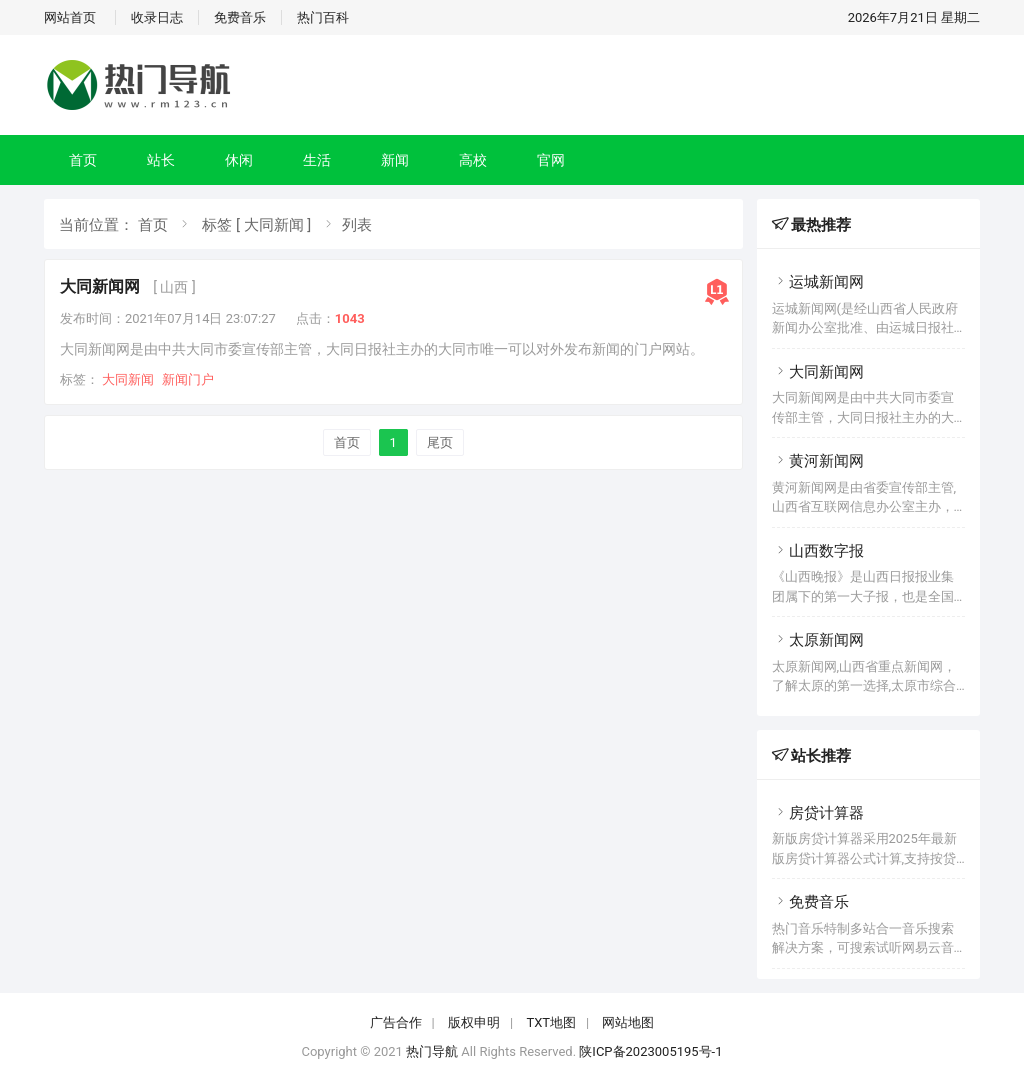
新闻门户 (188, 379)
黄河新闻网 (818, 461)
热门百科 (323, 17)
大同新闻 (128, 379)
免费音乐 (240, 17)
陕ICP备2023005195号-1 (650, 1051)
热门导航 (432, 1051)
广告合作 (396, 1022)
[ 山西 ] (174, 287)
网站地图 (628, 1022)
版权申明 (474, 1022)
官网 (551, 160)
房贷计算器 (818, 813)
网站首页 (70, 17)
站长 (161, 160)
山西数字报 (818, 551)
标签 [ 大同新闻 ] (256, 225)
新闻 (395, 160)
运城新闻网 (818, 282)
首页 (83, 160)
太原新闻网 (818, 640)
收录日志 (157, 17)
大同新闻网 (100, 286)
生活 (317, 160)
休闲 (239, 160)
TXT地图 (551, 1022)
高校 (473, 160)
